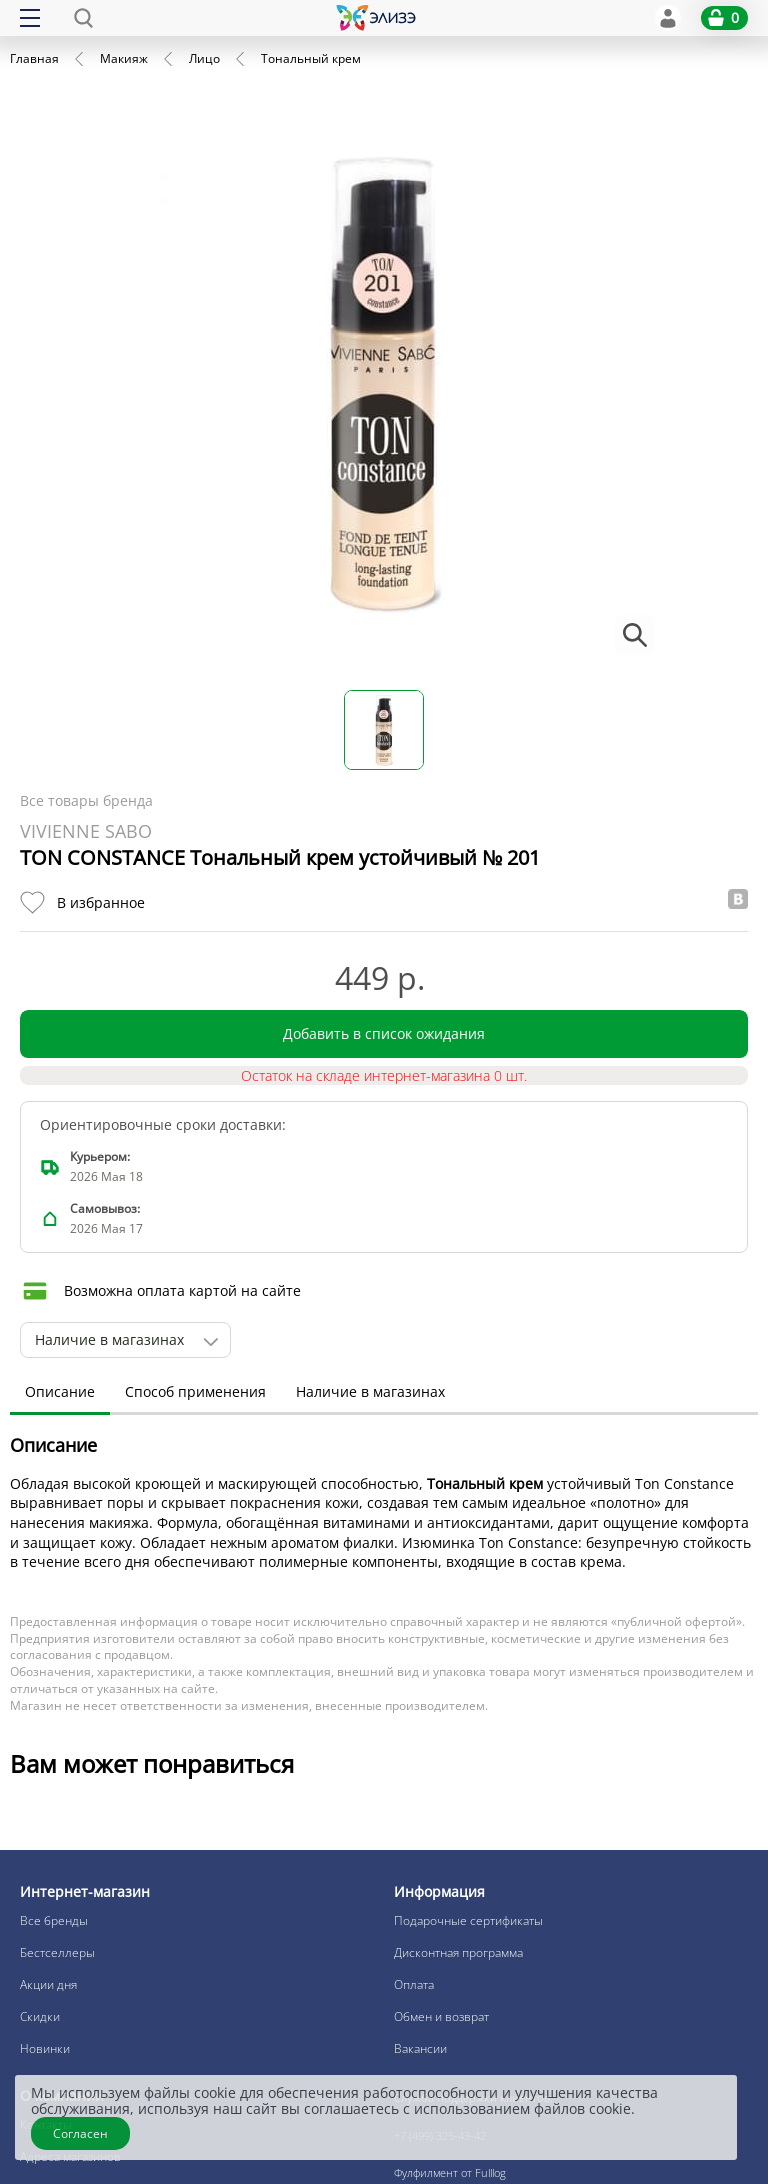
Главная (34, 58)
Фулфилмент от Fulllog (450, 2172)
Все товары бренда (86, 800)
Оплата (414, 1984)
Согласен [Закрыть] (80, 2133)
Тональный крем (311, 58)
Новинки (45, 2048)
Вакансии (420, 2048)
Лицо (204, 58)
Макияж (124, 58)
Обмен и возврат (441, 2016)
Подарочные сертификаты (468, 1920)
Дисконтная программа (458, 1952)
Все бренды (54, 1920)
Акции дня (48, 1984)
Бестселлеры (57, 1952)
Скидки (40, 2016)
